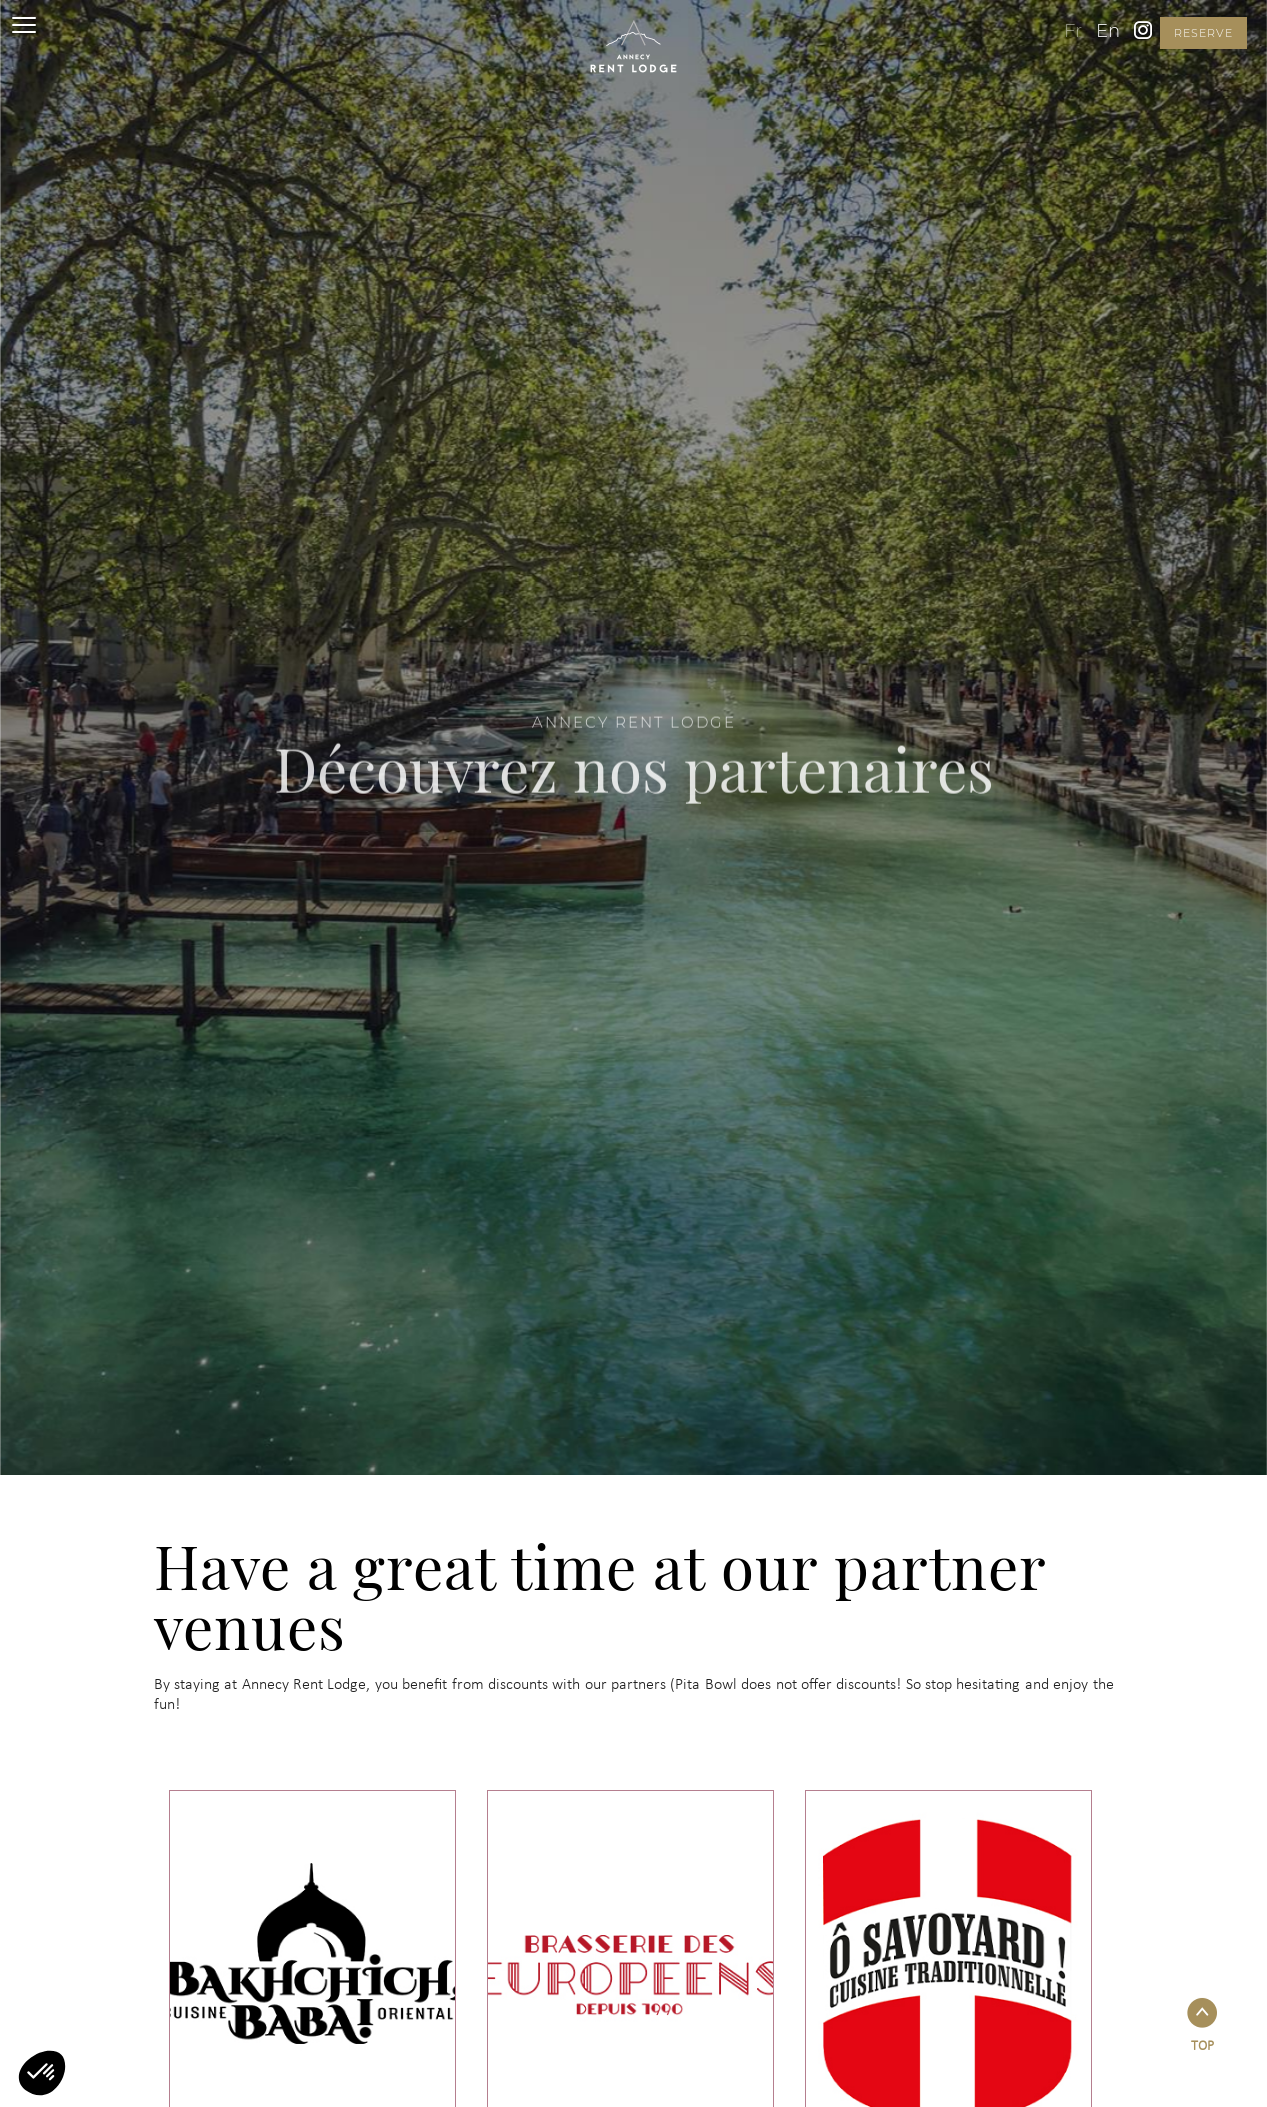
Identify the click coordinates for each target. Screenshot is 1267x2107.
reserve (1203, 33)
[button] (42, 2073)
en (1108, 31)
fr (1073, 31)
